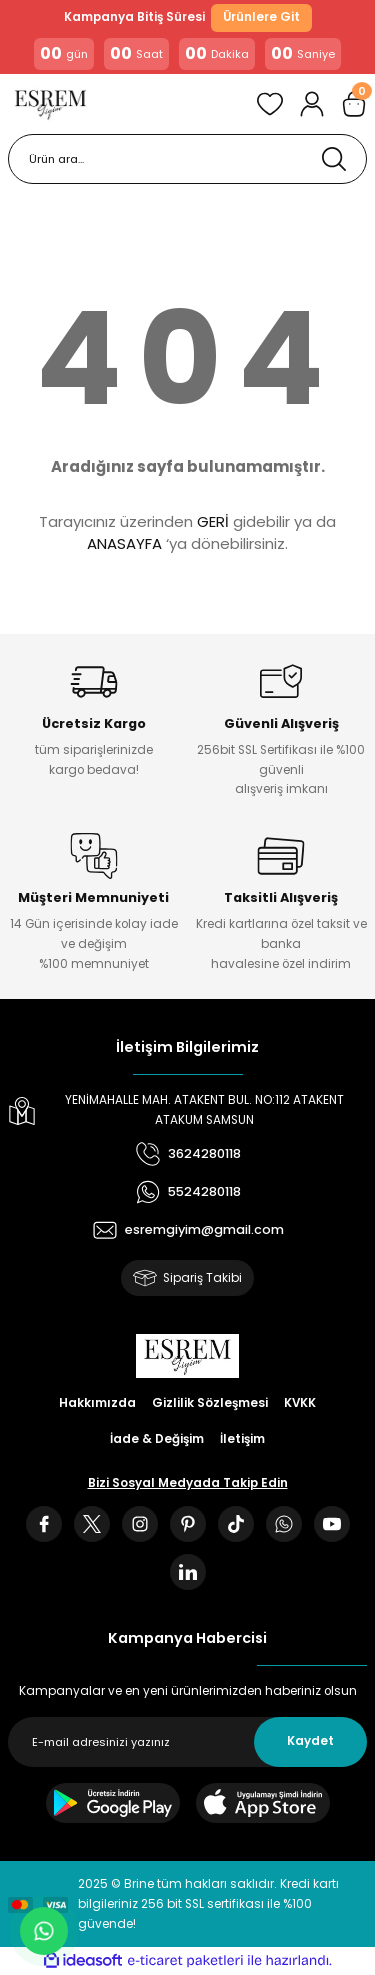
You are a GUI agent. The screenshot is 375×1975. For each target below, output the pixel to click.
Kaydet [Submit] (310, 1741)
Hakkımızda (97, 1403)
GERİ (213, 521)
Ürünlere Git (261, 17)
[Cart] (354, 104)
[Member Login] (312, 104)
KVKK (300, 1403)
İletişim (242, 1439)
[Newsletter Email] (187, 1742)
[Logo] (50, 104)
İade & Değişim (157, 1439)
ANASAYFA (124, 543)
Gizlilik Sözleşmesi (210, 1403)
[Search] (187, 159)
